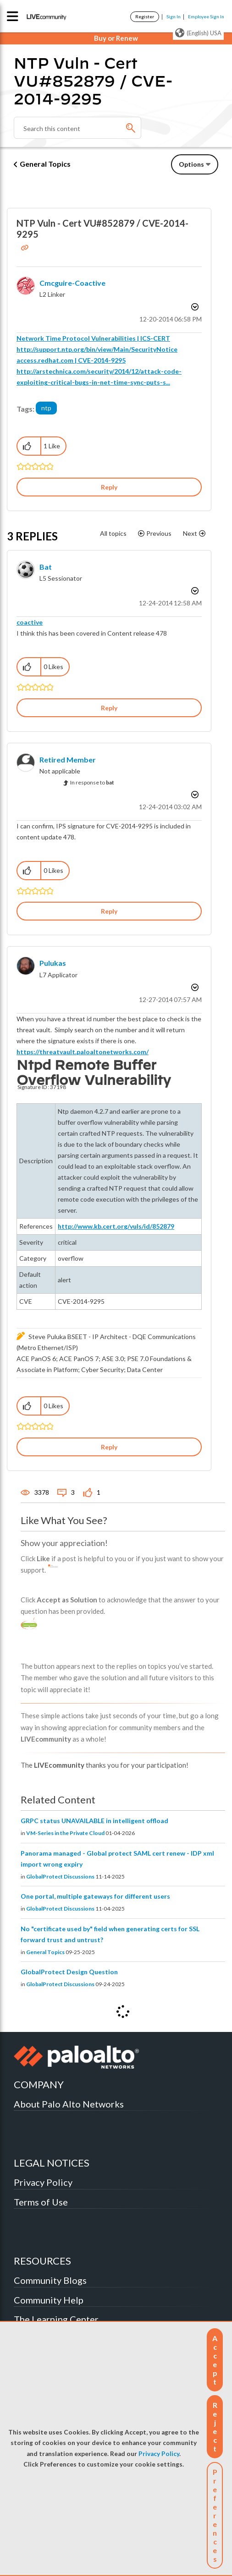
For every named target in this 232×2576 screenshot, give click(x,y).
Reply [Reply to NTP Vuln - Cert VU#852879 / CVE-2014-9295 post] (109, 487)
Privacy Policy (158, 2453)
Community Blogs (50, 2280)
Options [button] (191, 164)
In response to (92, 782)
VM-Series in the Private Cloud (65, 1833)
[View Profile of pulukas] (52, 963)
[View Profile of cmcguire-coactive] (72, 283)
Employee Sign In (206, 16)
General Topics (45, 163)
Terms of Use (41, 2201)
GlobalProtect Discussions (60, 1876)
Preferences (215, 2515)
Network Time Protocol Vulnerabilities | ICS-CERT (93, 338)
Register (144, 16)
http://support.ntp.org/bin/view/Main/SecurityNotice (97, 349)
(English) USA (198, 33)
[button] (215, 2359)
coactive (30, 622)
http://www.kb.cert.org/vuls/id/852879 (116, 1226)
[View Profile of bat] (45, 567)
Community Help (48, 2299)
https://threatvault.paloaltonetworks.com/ (83, 1052)
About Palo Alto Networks (69, 2103)
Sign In (173, 16)
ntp (46, 408)
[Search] (77, 128)
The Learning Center (56, 2319)
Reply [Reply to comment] (109, 708)
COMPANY (39, 2084)
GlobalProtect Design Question (69, 1972)
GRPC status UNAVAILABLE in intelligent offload (94, 1820)
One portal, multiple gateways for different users (95, 1896)
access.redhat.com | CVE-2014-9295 (71, 360)
